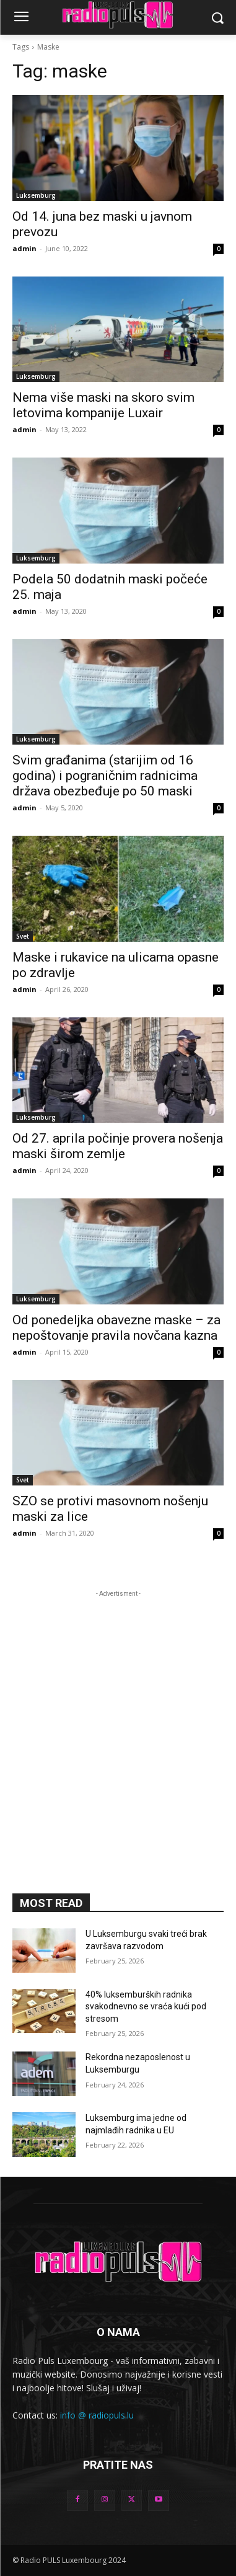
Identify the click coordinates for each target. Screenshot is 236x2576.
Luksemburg (36, 195)
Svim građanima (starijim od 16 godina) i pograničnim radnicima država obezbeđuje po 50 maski (105, 776)
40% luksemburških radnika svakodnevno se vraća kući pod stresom (145, 2007)
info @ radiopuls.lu (97, 2415)
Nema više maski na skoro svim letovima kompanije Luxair (103, 405)
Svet (22, 936)
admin (24, 248)
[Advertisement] (118, 1718)
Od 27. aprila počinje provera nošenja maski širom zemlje (117, 1146)
